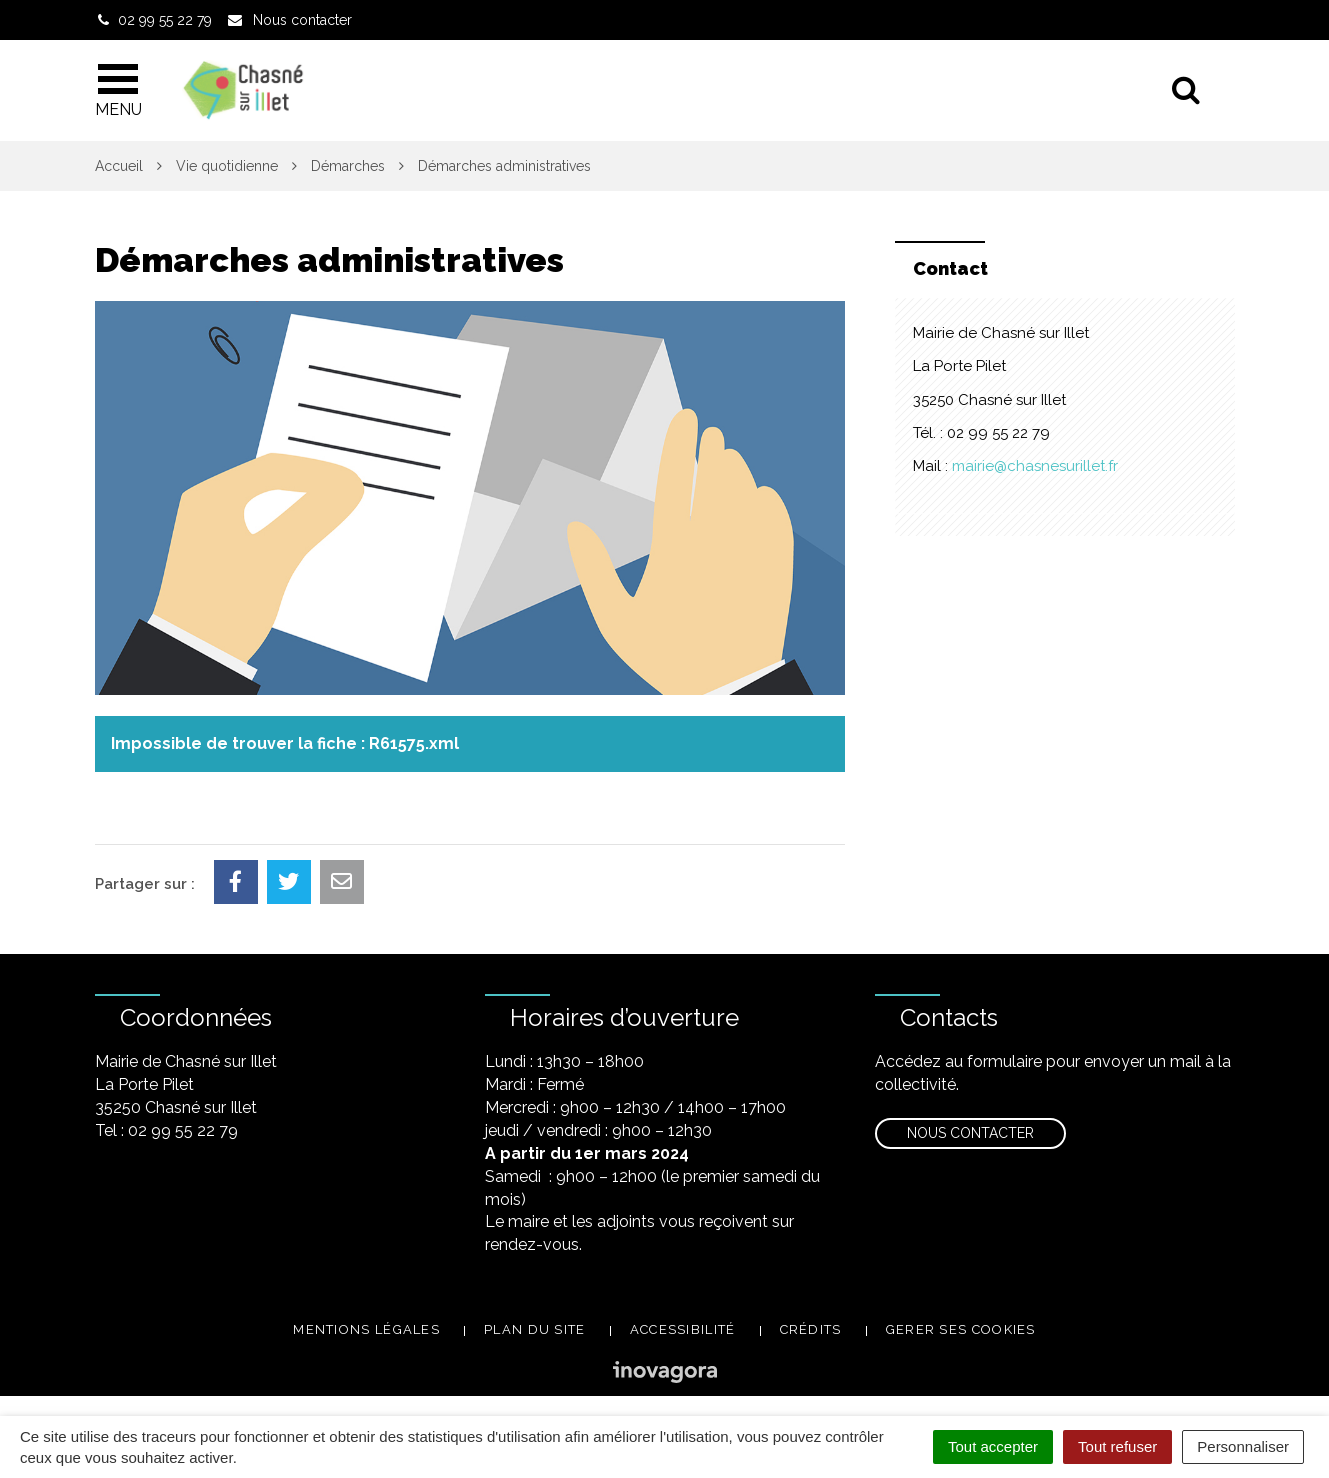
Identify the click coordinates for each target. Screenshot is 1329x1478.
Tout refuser (1117, 1446)
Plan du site (535, 1329)
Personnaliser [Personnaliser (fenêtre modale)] (1243, 1446)
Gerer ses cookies (961, 1329)
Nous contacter (970, 1133)
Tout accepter (993, 1446)
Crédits (811, 1329)
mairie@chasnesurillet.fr (1035, 466)
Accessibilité (683, 1329)
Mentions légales (366, 1329)
